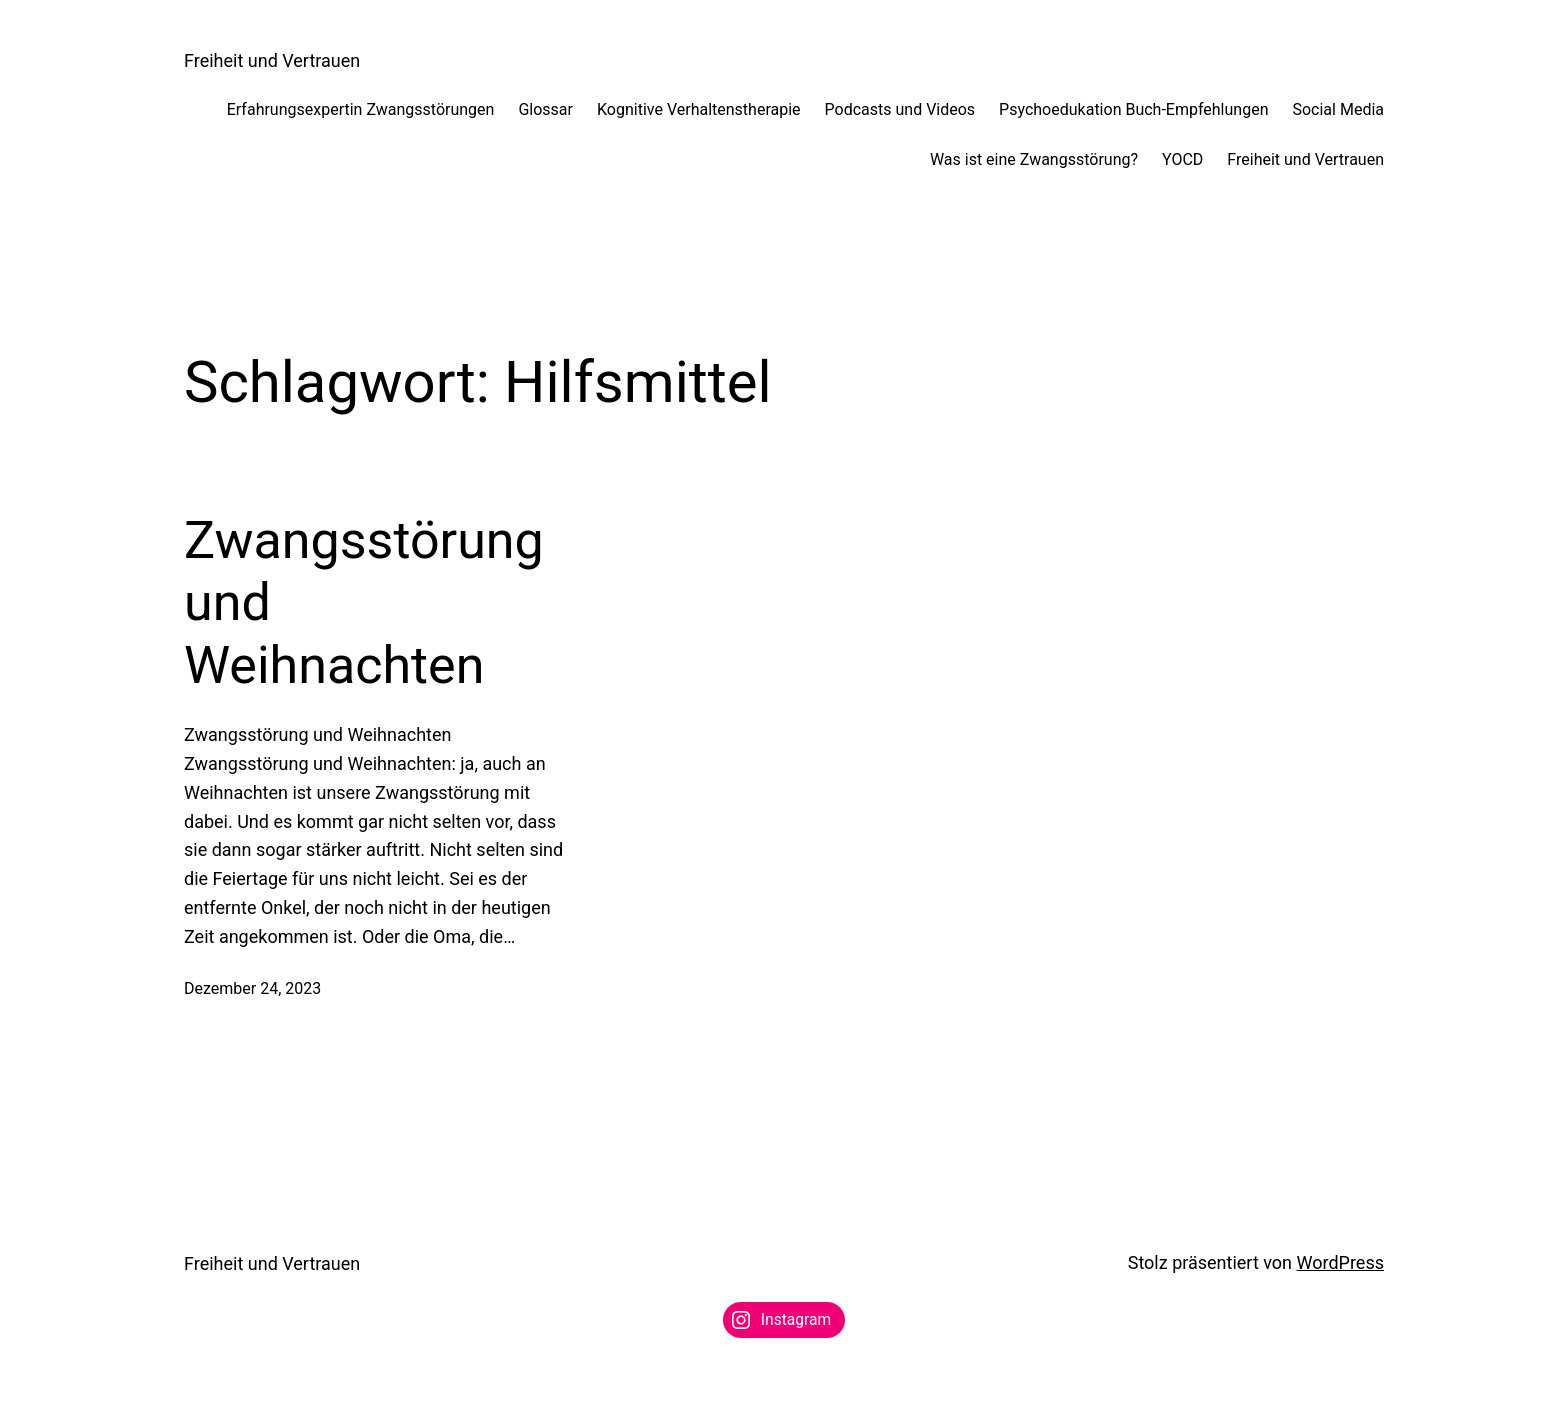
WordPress (1340, 1262)
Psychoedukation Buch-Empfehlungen (1133, 109)
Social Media (1338, 109)
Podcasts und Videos (900, 109)
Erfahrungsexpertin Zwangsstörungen (361, 109)
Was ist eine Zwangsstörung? (1034, 159)
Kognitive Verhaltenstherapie (699, 109)
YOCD (1182, 159)
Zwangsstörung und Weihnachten (364, 603)
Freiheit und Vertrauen (272, 60)
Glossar (545, 109)
